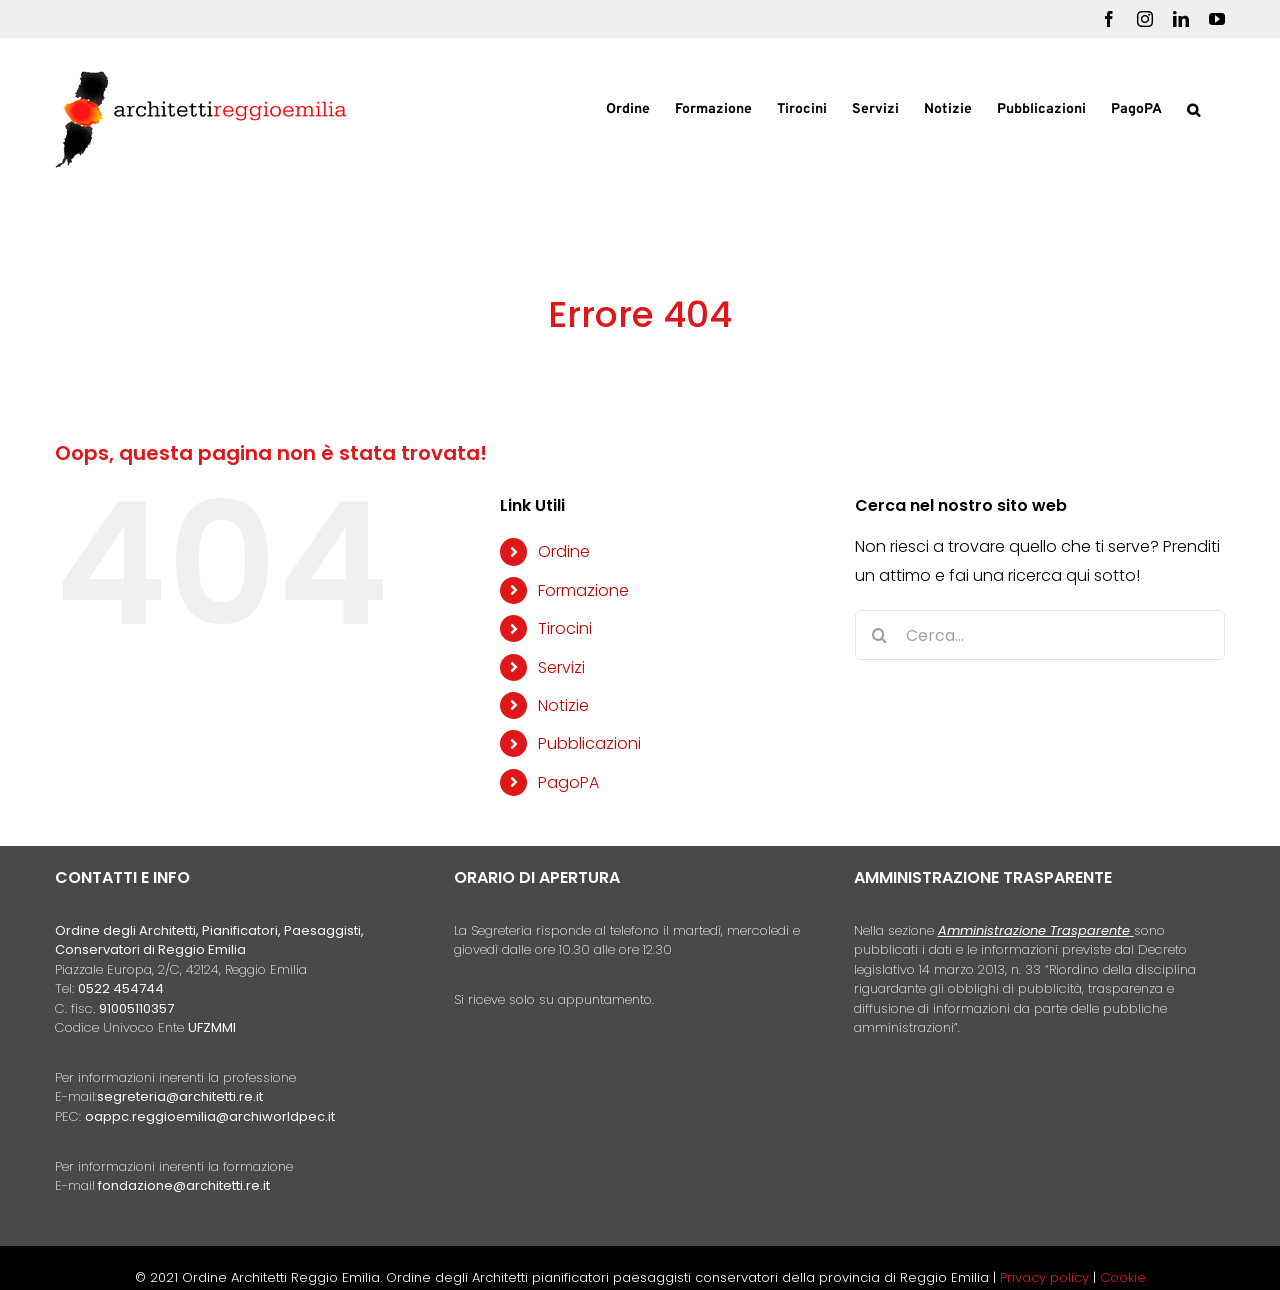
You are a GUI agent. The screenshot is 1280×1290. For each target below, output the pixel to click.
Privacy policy (1046, 1277)
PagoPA (568, 782)
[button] (1193, 108)
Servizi (561, 667)
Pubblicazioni (589, 743)
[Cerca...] (1040, 635)
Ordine (564, 551)
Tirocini (565, 628)
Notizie (563, 705)
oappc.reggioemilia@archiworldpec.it (210, 1116)
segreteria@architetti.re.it (180, 1096)
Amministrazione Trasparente (1034, 930)
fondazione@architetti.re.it (184, 1185)
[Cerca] (880, 635)
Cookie (1123, 1277)
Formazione (583, 590)
